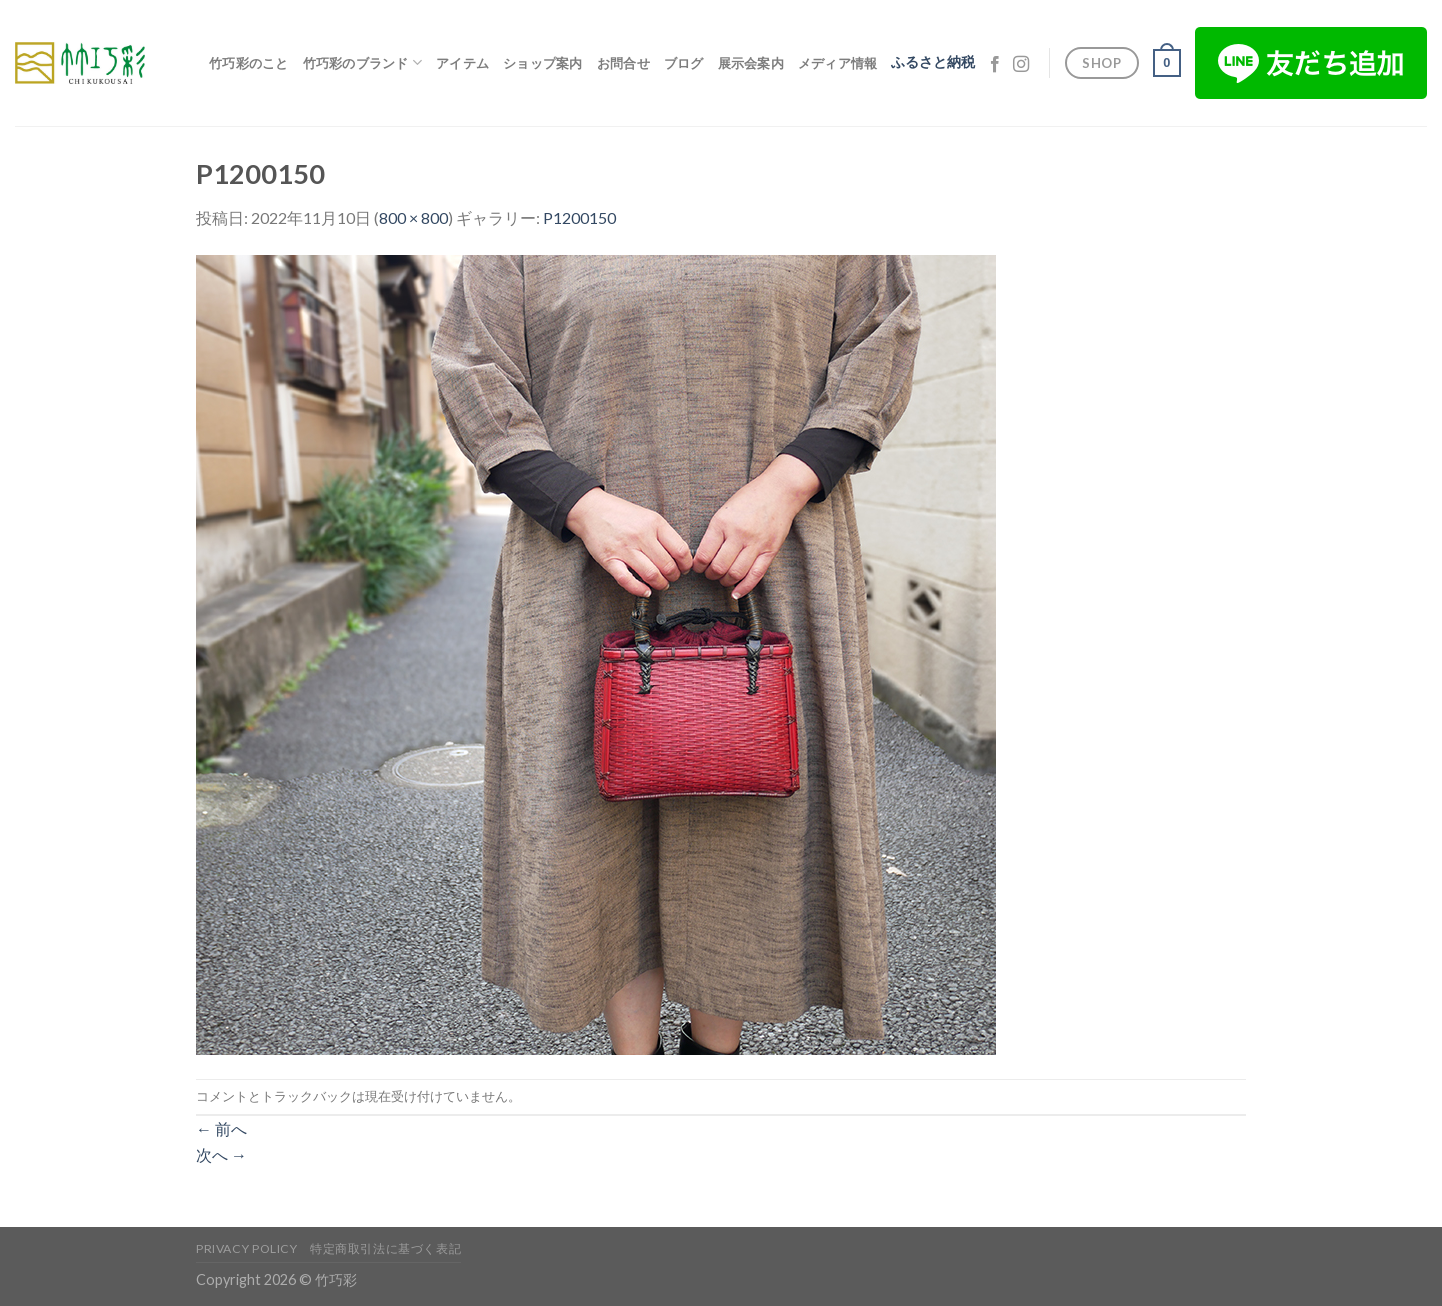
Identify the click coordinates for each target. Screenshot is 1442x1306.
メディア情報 (838, 63)
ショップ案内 (543, 63)
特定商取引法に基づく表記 (385, 1248)
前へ (221, 1128)
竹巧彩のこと (249, 63)
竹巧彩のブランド (363, 62)
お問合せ (623, 63)
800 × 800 (413, 217)
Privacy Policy (247, 1248)
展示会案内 (751, 63)
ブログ (684, 63)
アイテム (462, 63)
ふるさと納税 (933, 62)
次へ (221, 1154)
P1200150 (579, 217)
